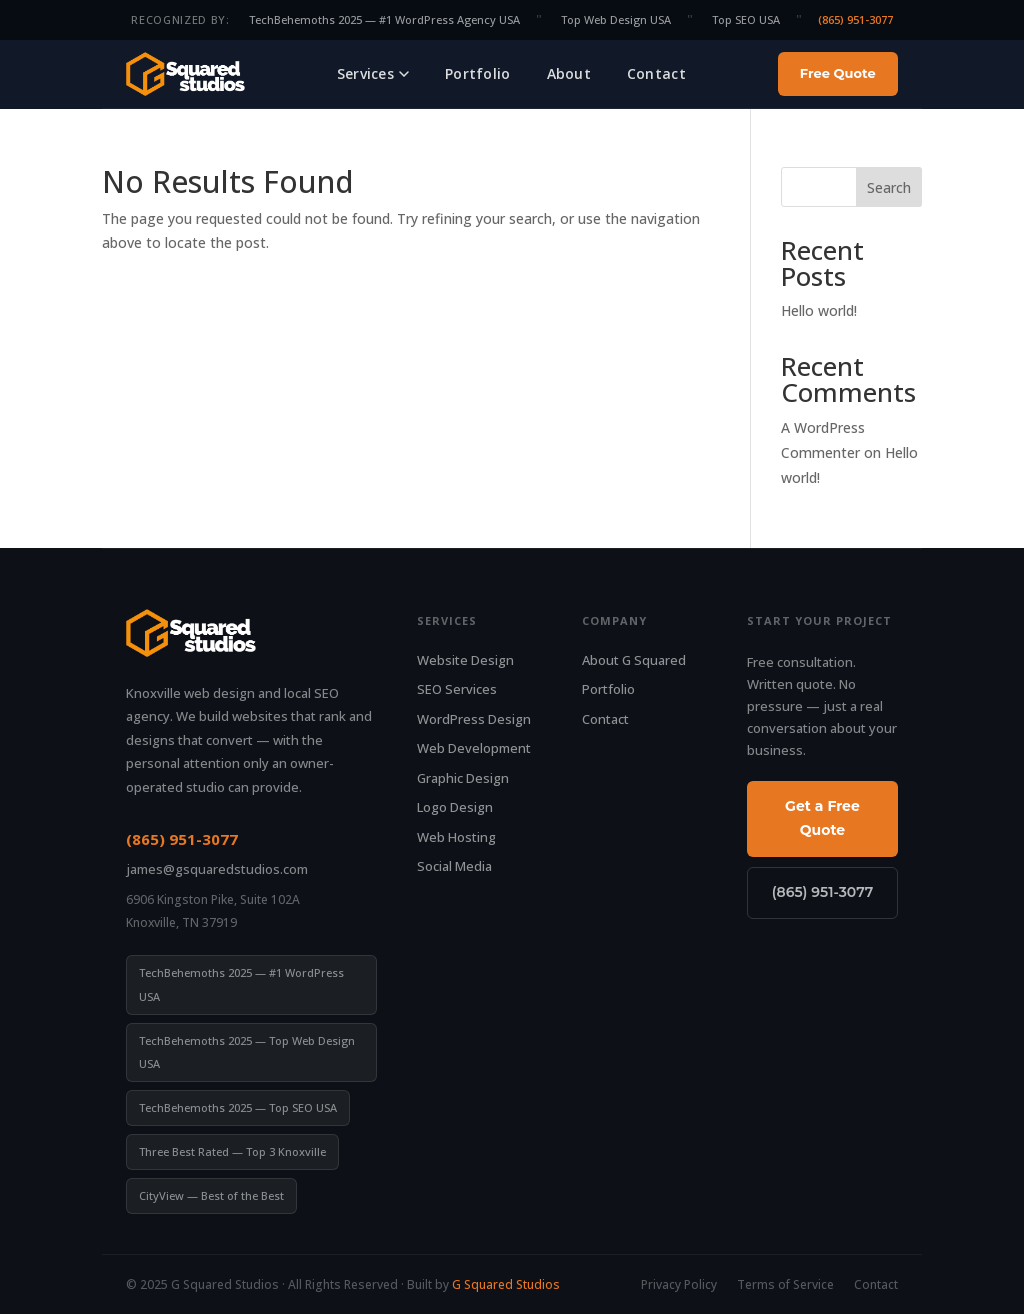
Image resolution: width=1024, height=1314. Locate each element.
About (569, 73)
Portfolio (478, 73)
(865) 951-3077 (855, 19)
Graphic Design (463, 778)
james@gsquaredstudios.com (217, 869)
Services (373, 73)
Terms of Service (785, 1284)
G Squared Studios (506, 1284)
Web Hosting (456, 837)
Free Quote (838, 73)
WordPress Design (474, 719)
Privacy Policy (679, 1284)
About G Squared (634, 660)
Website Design (465, 660)
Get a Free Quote (822, 818)
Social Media (454, 866)
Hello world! (819, 310)
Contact (656, 73)
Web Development (474, 748)
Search (889, 187)
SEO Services (457, 689)
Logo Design (455, 807)
